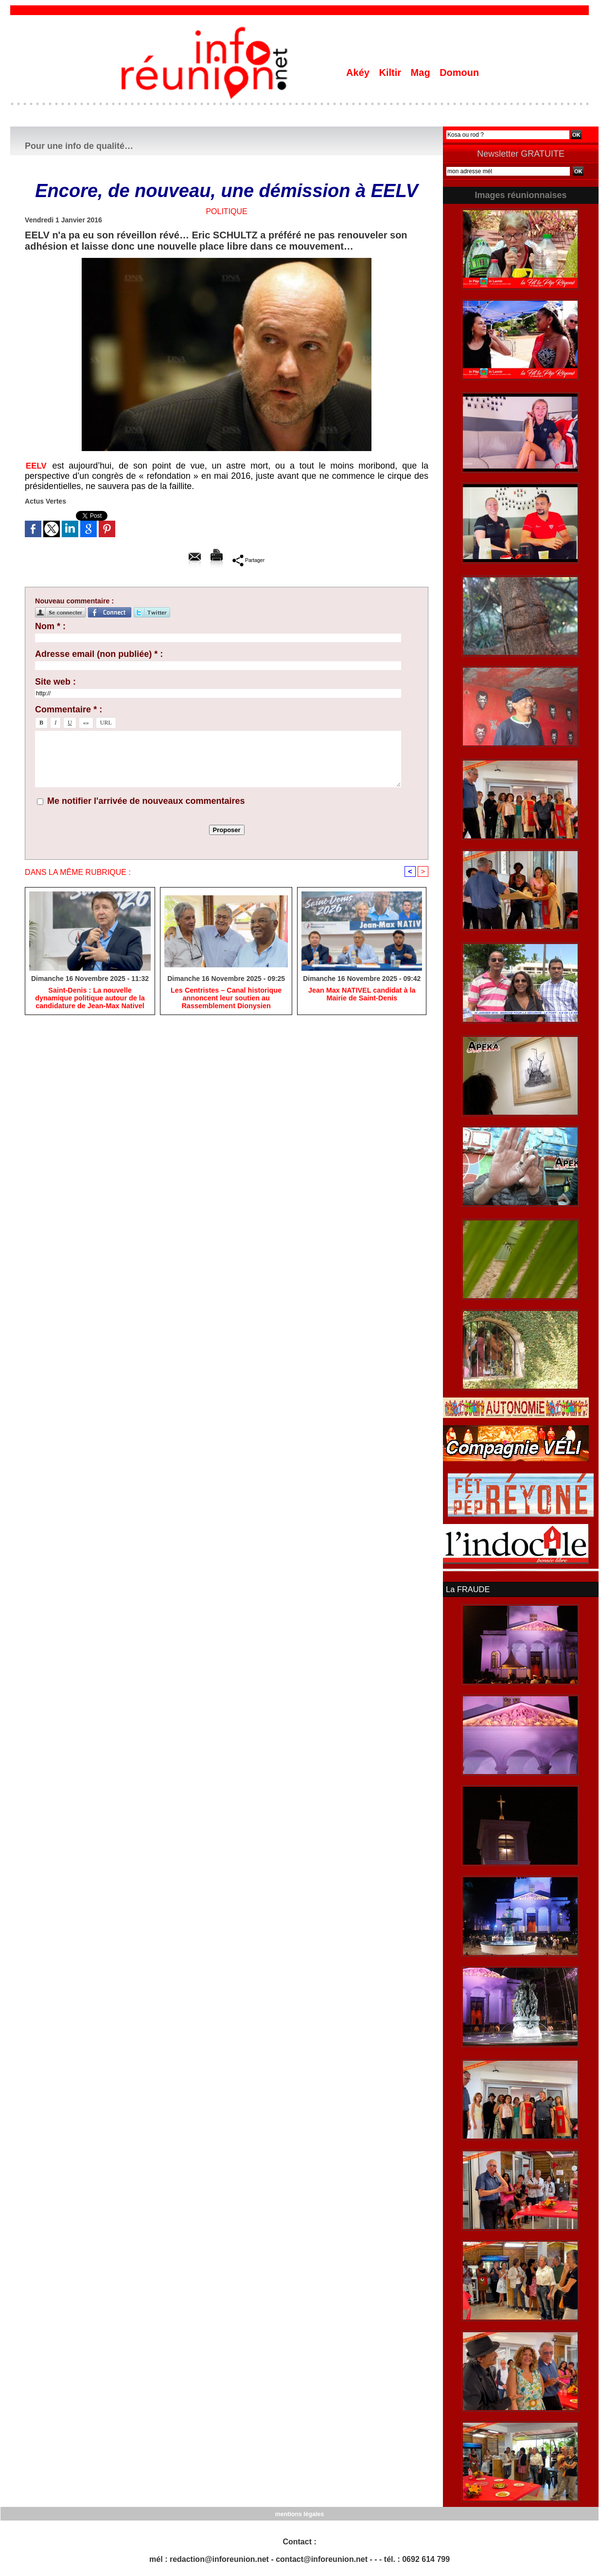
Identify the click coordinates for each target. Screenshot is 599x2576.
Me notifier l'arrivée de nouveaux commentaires (146, 801)
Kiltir (391, 72)
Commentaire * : (68, 709)
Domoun (459, 72)
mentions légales (299, 2513)
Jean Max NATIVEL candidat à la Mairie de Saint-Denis (362, 995)
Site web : (55, 682)
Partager (248, 560)
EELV (37, 466)
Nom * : (50, 626)
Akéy (359, 72)
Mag (422, 72)
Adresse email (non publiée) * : (99, 654)
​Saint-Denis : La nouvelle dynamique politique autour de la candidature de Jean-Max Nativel (89, 999)
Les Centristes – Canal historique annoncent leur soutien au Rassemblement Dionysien (226, 999)
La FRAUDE (467, 1589)
